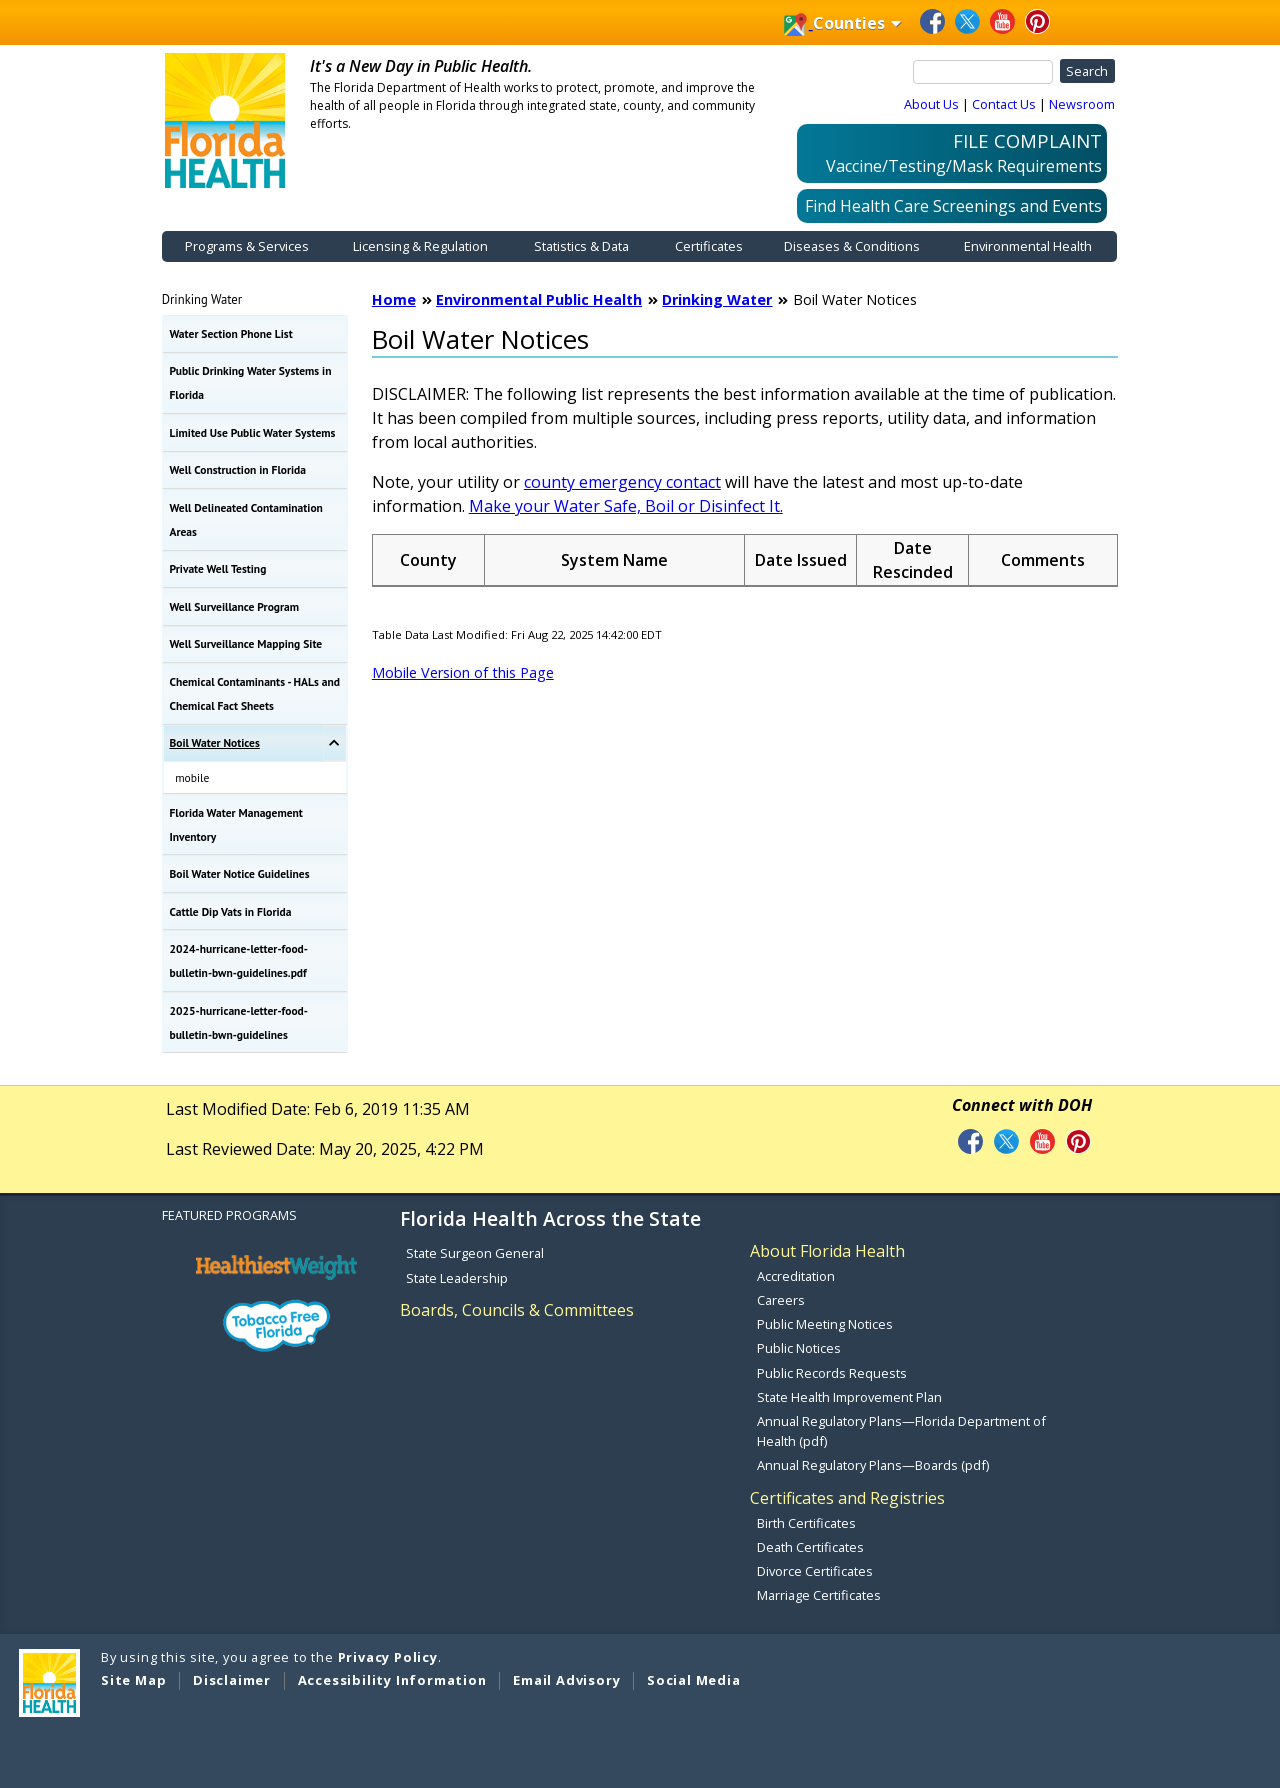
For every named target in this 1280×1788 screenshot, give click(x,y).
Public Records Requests (832, 1373)
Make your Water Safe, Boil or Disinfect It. (626, 506)
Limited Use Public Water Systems (253, 432)
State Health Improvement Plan (849, 1397)
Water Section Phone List (231, 333)
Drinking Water (202, 299)
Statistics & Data (581, 246)
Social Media (694, 1680)
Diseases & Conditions (852, 246)
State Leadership (457, 1278)
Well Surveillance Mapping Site (246, 643)
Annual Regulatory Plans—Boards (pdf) (873, 1465)
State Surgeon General (475, 1253)
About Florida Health (827, 1251)
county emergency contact (622, 482)
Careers (781, 1300)
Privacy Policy (388, 1657)
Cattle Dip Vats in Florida (231, 911)
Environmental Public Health (539, 299)
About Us (931, 104)
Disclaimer (232, 1680)
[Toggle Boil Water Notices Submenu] (334, 744)
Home (394, 299)
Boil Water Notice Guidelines (240, 873)
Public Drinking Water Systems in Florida (251, 382)
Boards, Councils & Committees (517, 1310)
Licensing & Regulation (420, 246)
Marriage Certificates (819, 1595)
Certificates (709, 246)
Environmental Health (1028, 246)
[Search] (983, 72)
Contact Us (1004, 104)
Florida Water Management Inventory (236, 824)
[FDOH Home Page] (225, 119)
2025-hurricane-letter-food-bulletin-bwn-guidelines (239, 1022)
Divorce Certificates (815, 1571)
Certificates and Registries (847, 1498)
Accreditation (796, 1276)
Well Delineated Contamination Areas (246, 519)
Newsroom (1082, 104)
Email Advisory (566, 1680)
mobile (192, 777)
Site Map (133, 1680)
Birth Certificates (806, 1523)
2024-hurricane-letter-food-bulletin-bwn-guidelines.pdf (239, 960)
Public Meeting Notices (825, 1324)
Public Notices (799, 1348)
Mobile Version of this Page (463, 672)
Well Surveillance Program (235, 606)
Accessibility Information (392, 1680)
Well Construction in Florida (238, 469)
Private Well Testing (218, 568)
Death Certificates (810, 1547)
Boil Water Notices (215, 742)
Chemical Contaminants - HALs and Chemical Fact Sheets (255, 693)
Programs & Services (247, 246)
